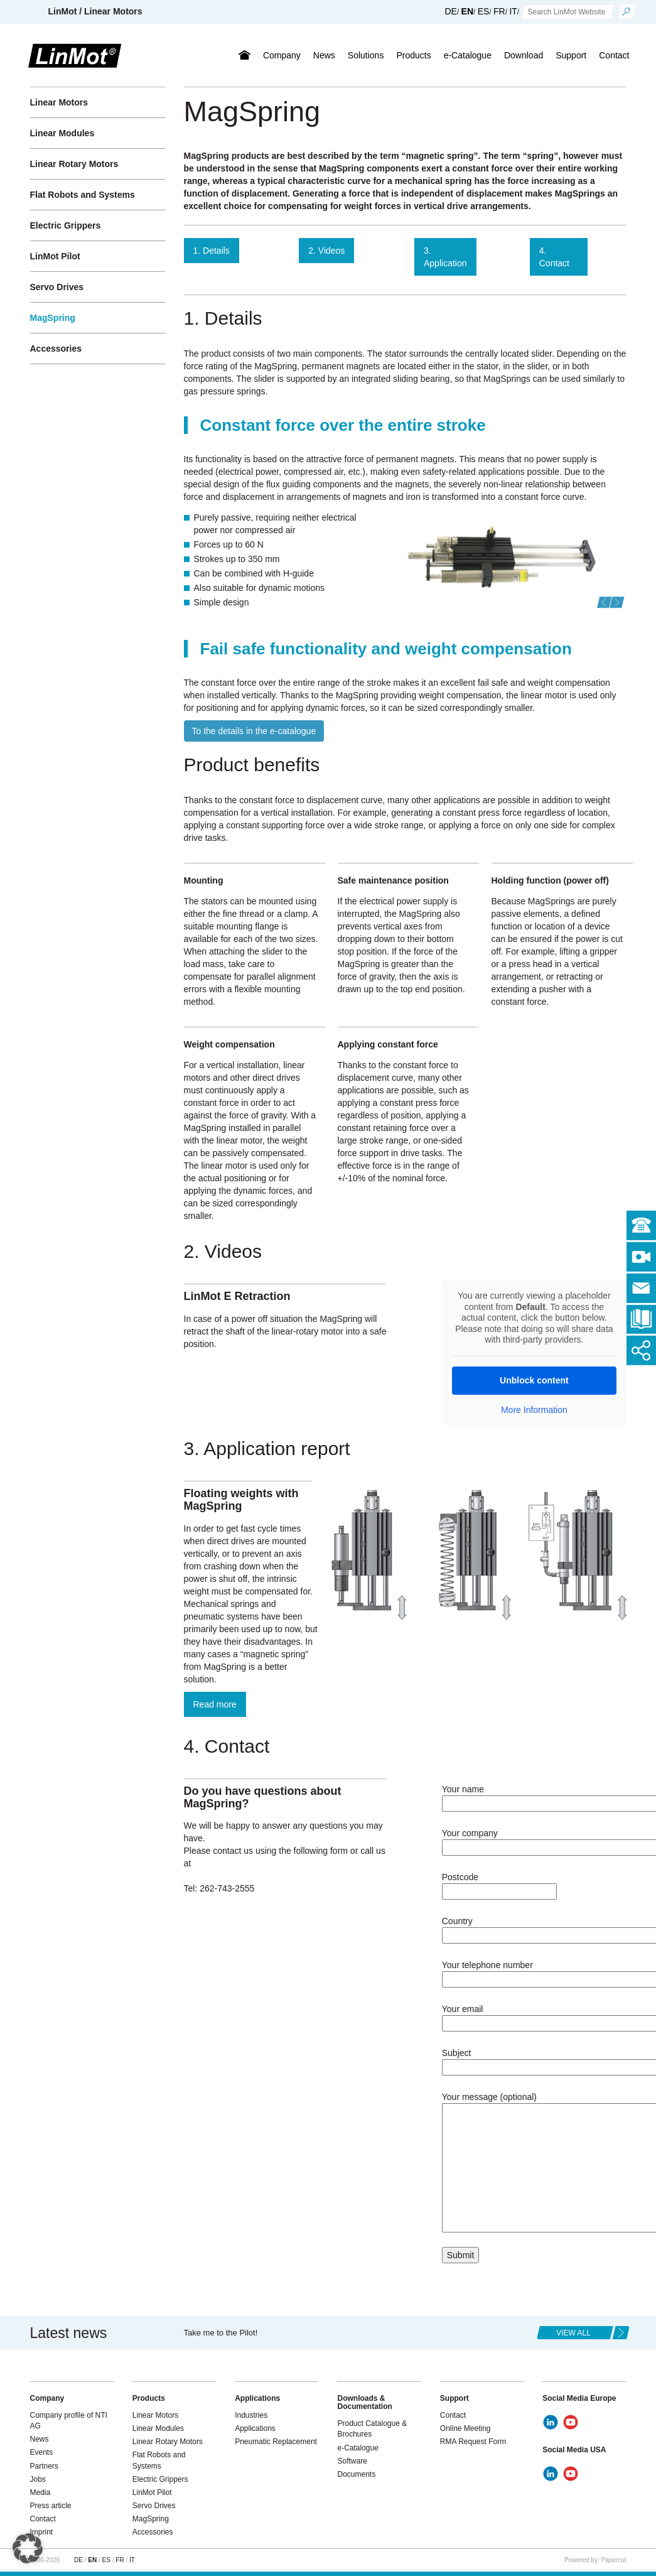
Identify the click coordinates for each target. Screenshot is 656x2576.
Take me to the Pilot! (221, 2332)
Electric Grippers (65, 225)
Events (41, 2452)
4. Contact (554, 257)
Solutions (366, 55)
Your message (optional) (534, 2163)
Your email (534, 2016)
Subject (534, 2060)
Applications (255, 2428)
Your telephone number (534, 1972)
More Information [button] (534, 1410)
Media (40, 2492)
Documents (356, 2474)
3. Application (445, 257)
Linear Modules (62, 133)
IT (513, 11)
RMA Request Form (473, 2441)
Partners (44, 2466)
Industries (251, 2415)
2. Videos (326, 251)
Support (571, 55)
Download (523, 55)
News (324, 55)
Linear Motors (59, 102)
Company (282, 55)
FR (499, 11)
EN (467, 11)
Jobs (38, 2479)
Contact (614, 55)
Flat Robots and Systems (82, 195)
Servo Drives (57, 287)
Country (534, 1928)
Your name (534, 1796)
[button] (604, 602)
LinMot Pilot (55, 256)
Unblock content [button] (534, 1380)
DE (450, 11)
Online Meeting (465, 2428)
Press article (51, 2505)
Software (352, 2461)
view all (573, 2333)
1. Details (211, 251)
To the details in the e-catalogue (254, 731)
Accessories (56, 349)
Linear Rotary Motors (74, 164)
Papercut (613, 2560)
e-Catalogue (468, 55)
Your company (534, 1840)
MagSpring (52, 318)
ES (484, 11)
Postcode (499, 1884)
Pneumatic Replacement (276, 2441)
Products (413, 55)
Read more (215, 1704)
